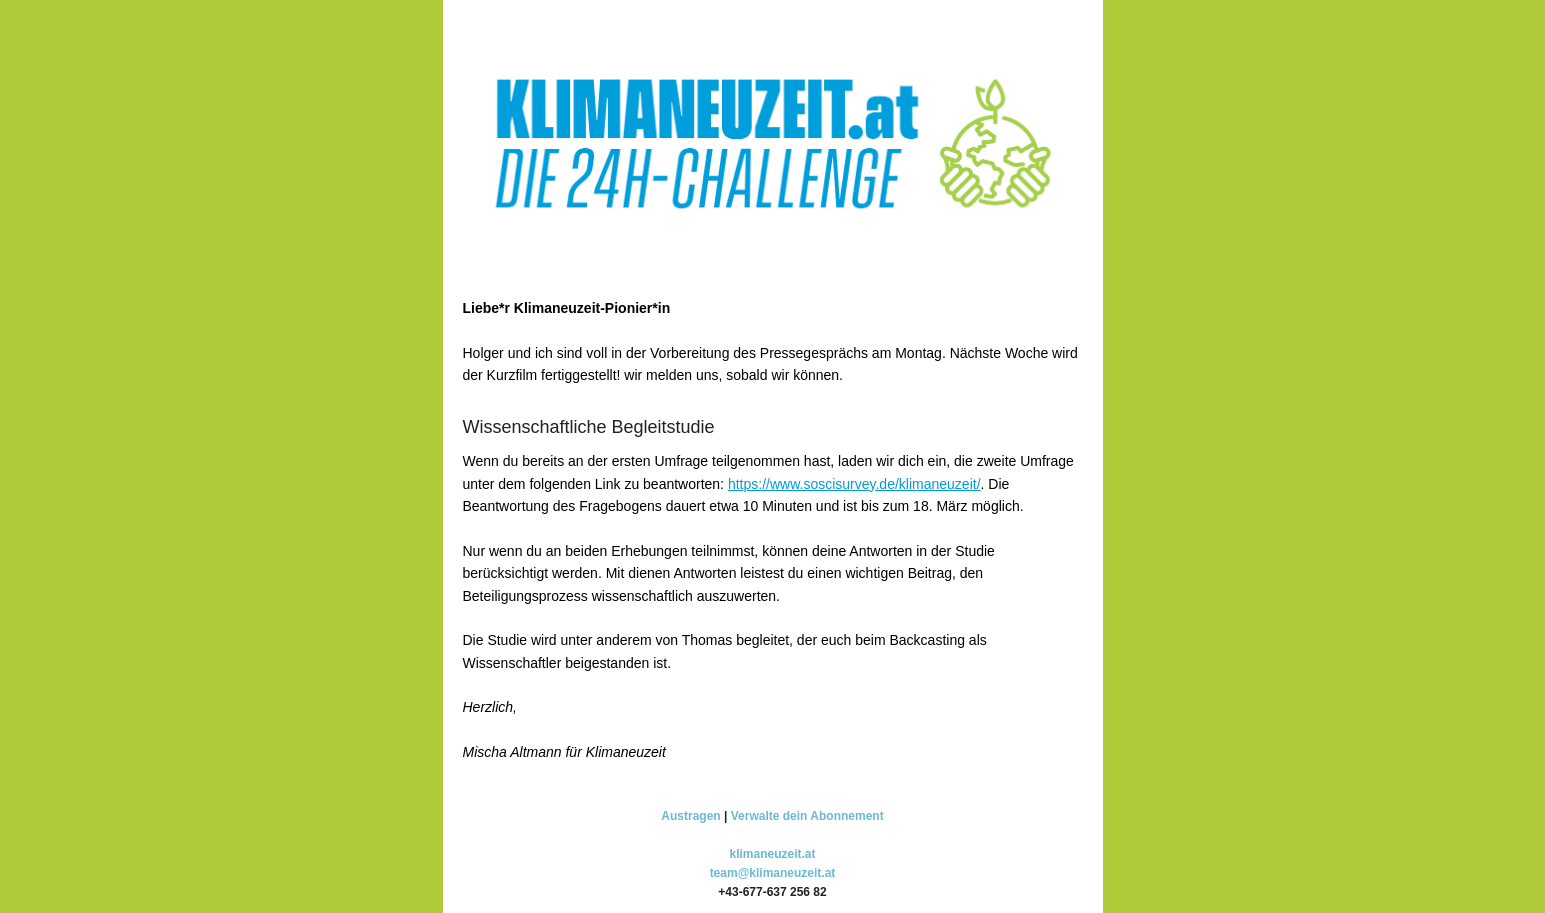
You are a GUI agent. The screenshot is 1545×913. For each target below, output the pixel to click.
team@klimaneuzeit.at (773, 873)
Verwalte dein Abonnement (807, 816)
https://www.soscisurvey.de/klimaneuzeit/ (854, 484)
